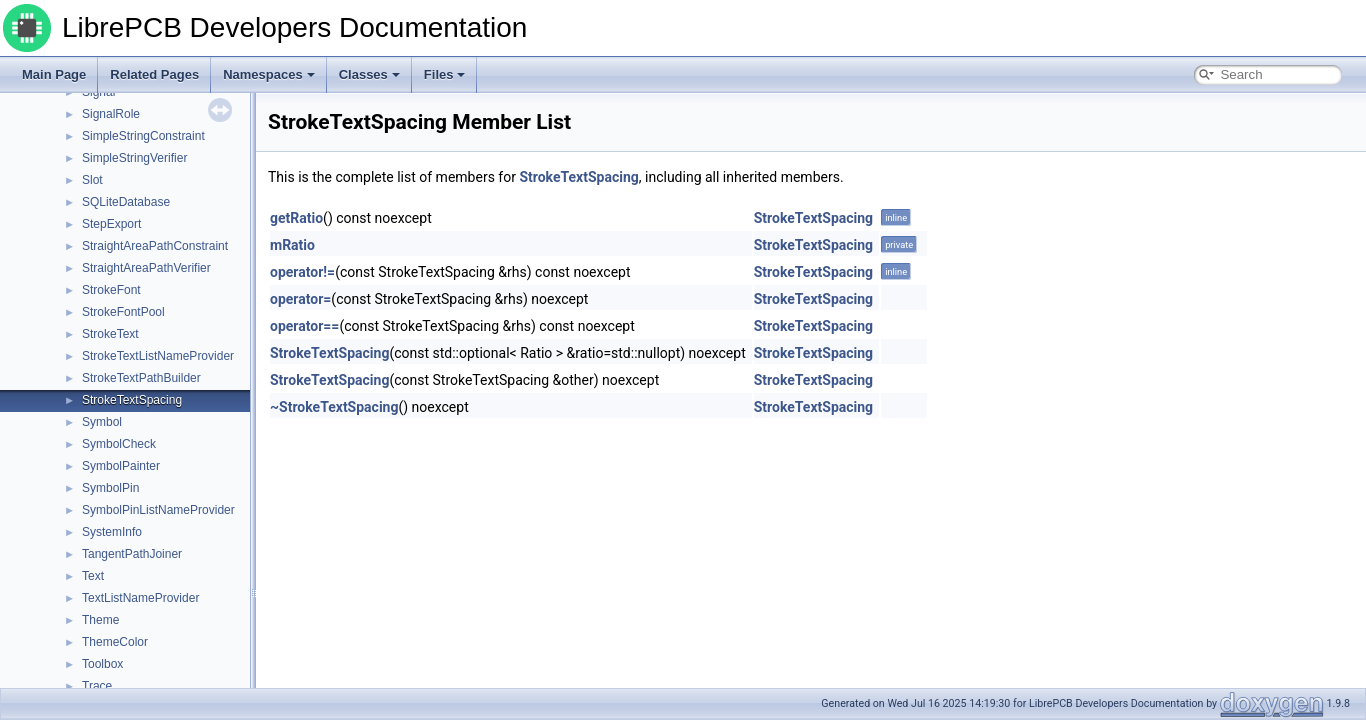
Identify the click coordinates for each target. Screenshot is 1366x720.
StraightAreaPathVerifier (146, 268)
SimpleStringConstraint (143, 136)
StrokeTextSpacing (132, 400)
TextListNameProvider (140, 598)
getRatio (296, 218)
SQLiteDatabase (126, 202)
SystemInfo (112, 532)
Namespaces (269, 74)
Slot (92, 180)
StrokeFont (111, 290)
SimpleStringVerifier (134, 158)
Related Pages (154, 74)
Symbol (102, 422)
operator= (300, 299)
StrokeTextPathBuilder (141, 378)
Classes (369, 74)
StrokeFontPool (123, 312)
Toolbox (102, 664)
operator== (304, 326)
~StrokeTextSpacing (334, 407)
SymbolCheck (119, 444)
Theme (100, 620)
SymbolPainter (121, 466)
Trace (97, 686)
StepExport (111, 224)
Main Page (54, 74)
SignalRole (111, 114)
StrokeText (110, 334)
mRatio (292, 245)
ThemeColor (115, 642)
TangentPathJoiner (132, 554)
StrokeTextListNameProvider (158, 356)
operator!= (302, 272)
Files (445, 74)
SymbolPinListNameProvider (158, 510)
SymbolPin (110, 488)
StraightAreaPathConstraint (155, 246)
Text (93, 576)
